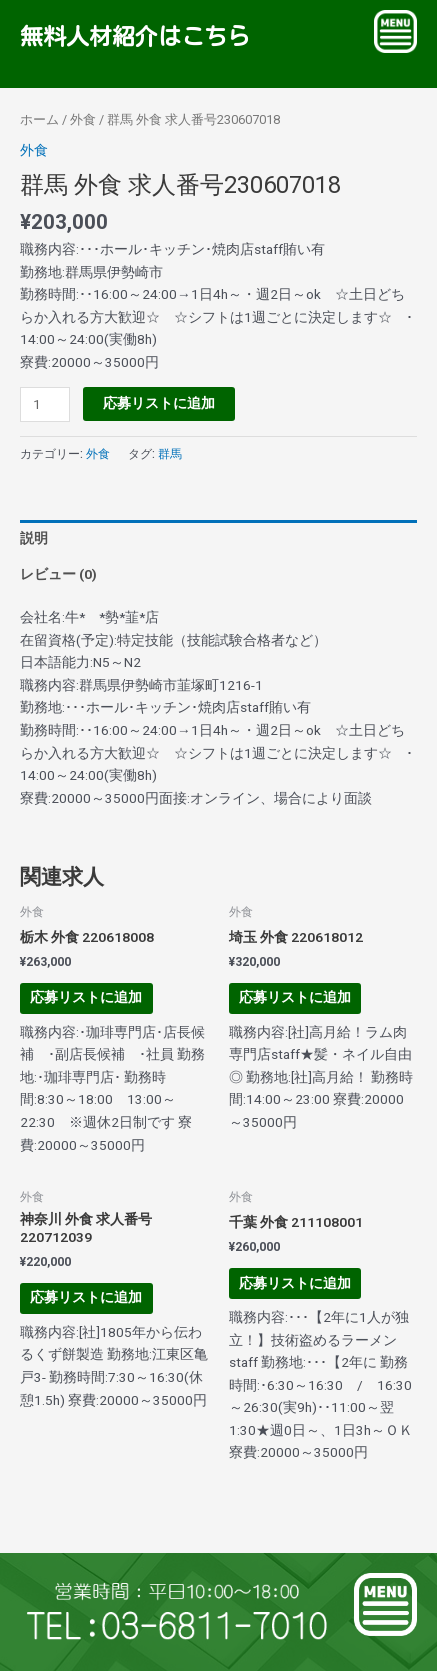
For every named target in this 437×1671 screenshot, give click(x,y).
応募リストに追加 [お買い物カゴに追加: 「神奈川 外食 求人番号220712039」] (86, 1297)
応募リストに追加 (159, 403)
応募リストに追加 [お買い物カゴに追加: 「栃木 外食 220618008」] (86, 997)
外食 (83, 119)
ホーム (39, 119)
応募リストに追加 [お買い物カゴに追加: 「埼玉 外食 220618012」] (295, 997)
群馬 (170, 454)
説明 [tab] (34, 538)
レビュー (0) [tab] (58, 574)
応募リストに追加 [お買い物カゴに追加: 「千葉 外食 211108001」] (295, 1283)
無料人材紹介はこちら (131, 36)
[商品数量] (45, 404)
